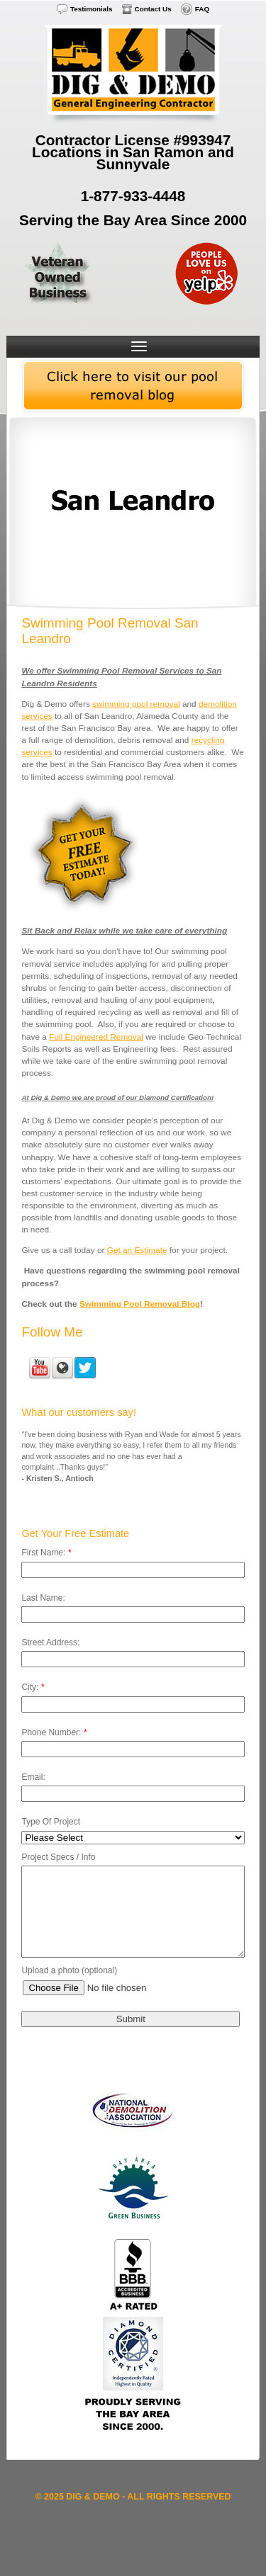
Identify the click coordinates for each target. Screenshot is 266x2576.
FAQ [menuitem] (202, 9)
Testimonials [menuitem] (91, 9)
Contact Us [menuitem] (153, 9)
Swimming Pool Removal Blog (139, 1304)
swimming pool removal (136, 704)
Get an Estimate (137, 1250)
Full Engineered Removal (96, 1037)
